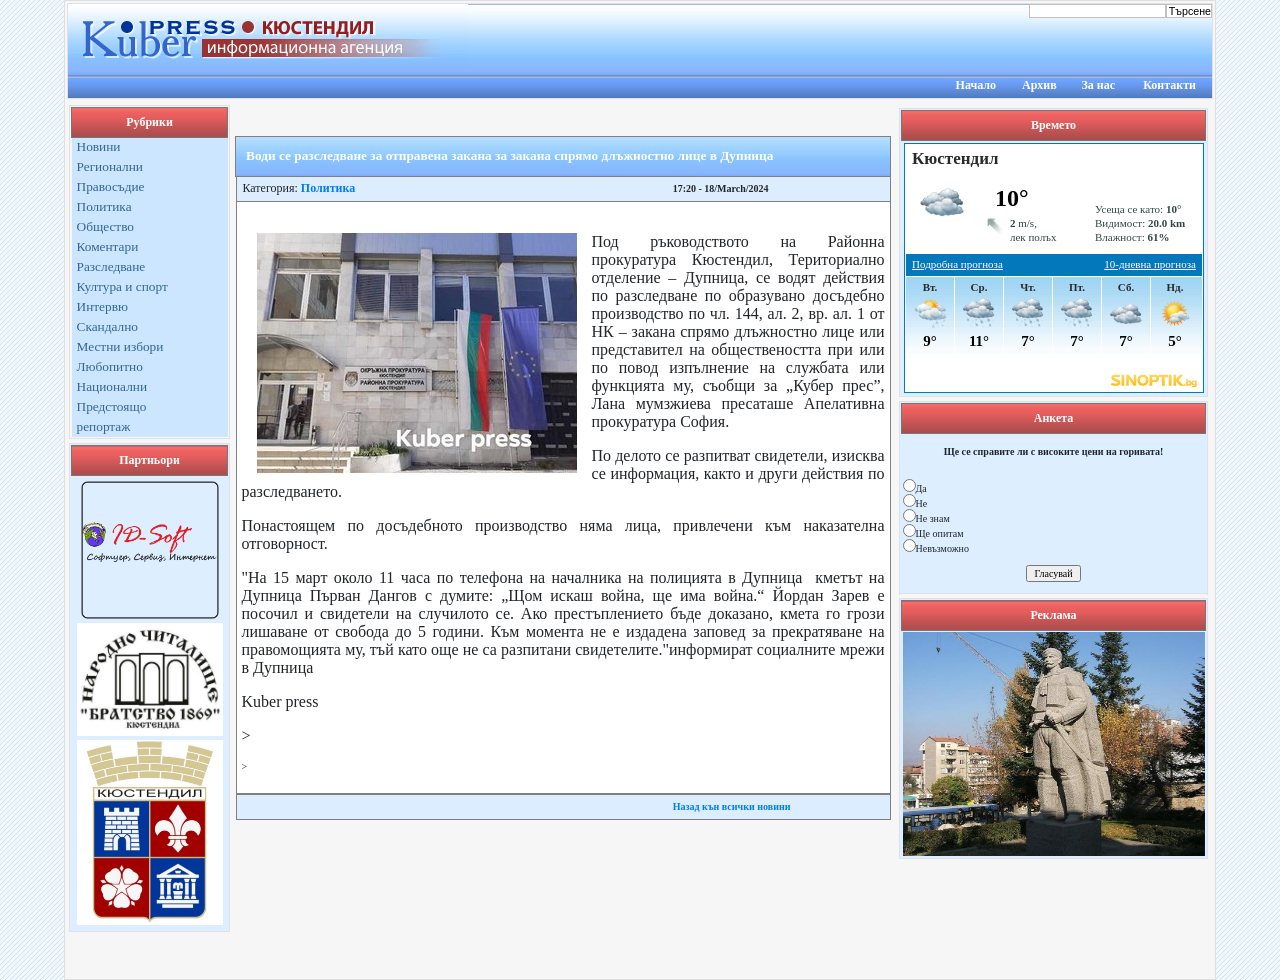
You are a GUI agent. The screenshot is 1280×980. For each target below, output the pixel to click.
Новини (99, 146)
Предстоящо (112, 406)
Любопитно (110, 366)
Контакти (1169, 85)
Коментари (108, 246)
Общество (106, 226)
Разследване (111, 266)
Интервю (102, 306)
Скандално (107, 326)
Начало (976, 85)
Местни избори (120, 346)
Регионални (110, 166)
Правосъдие (111, 186)
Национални (112, 386)
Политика (104, 206)
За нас (1098, 85)
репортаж (104, 426)
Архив (1039, 85)
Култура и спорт (122, 286)
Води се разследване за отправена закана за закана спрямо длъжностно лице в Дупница (509, 155)
